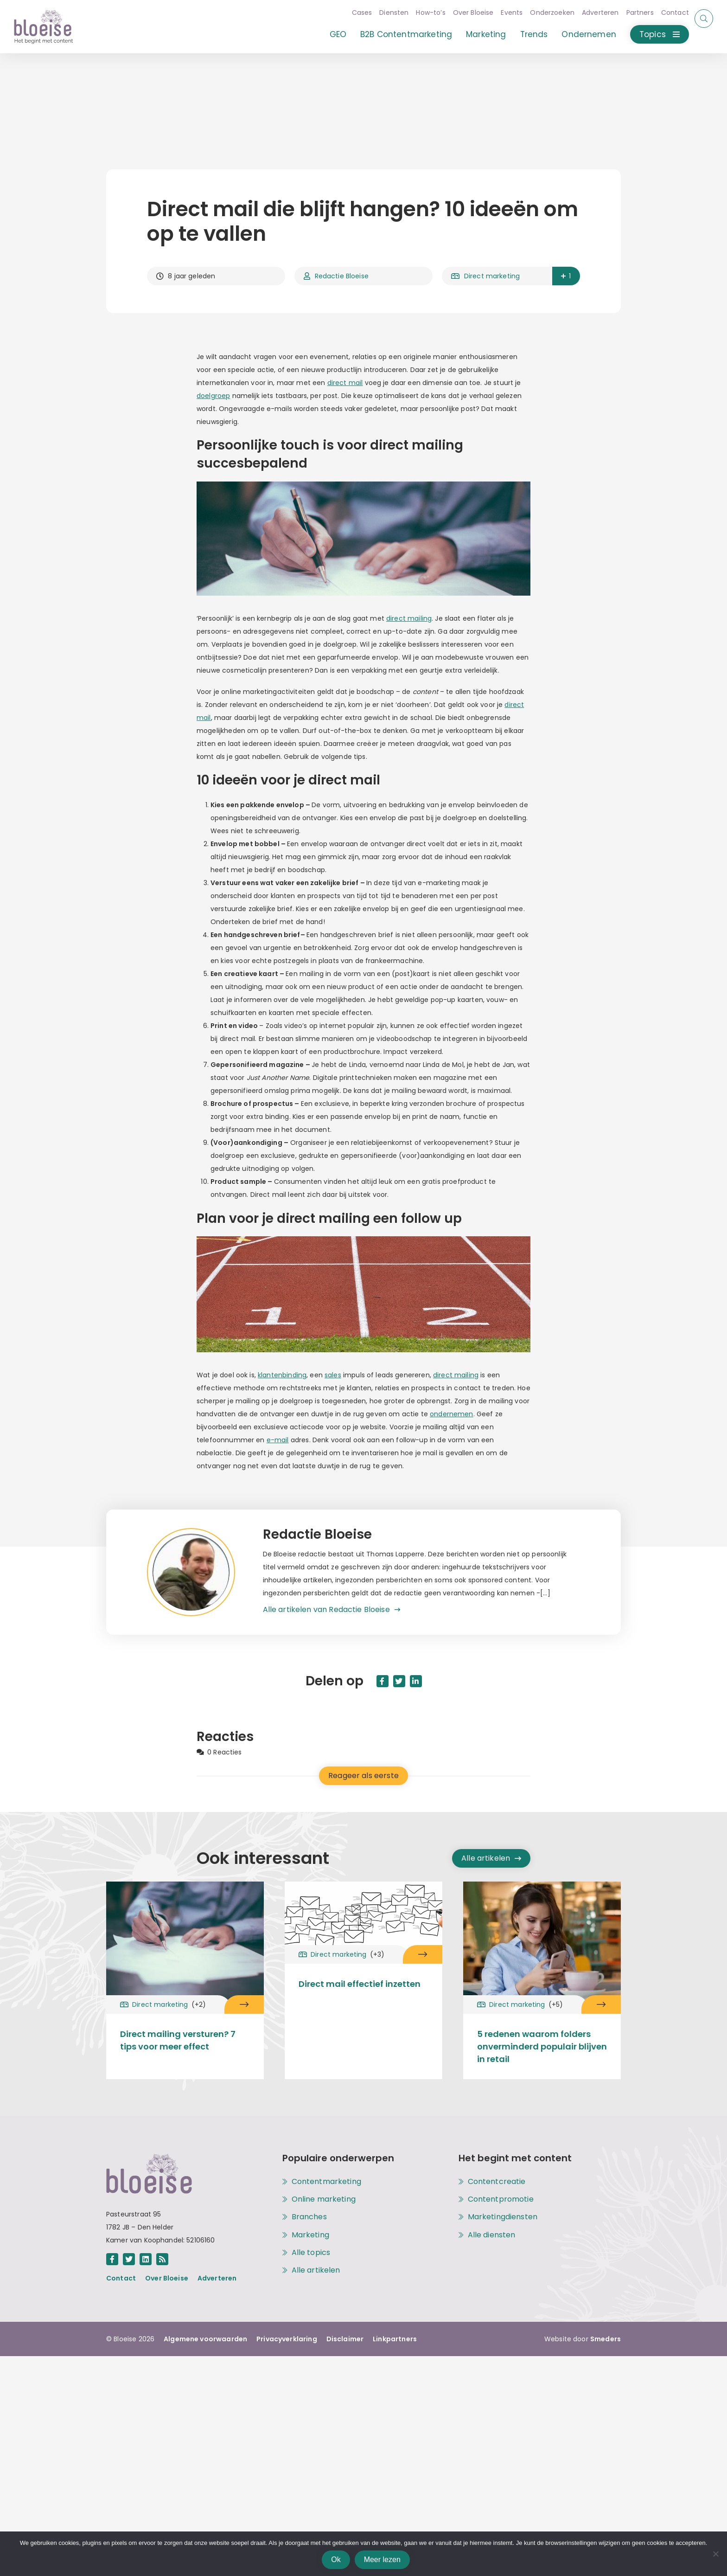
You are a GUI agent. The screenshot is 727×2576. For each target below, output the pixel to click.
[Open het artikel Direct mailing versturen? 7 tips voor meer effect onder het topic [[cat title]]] (185, 1941)
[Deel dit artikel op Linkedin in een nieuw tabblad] (416, 1681)
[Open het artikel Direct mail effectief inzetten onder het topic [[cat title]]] (363, 1916)
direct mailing (409, 618)
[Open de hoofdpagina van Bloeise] (43, 26)
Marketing (477, 34)
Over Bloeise (465, 12)
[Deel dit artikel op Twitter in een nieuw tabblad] (399, 1681)
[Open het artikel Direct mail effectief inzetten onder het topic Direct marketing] (422, 1954)
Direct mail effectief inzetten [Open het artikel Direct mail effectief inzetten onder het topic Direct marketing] (360, 1984)
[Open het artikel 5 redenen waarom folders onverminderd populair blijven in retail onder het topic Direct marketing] (601, 2004)
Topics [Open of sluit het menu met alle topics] (651, 34)
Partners (631, 12)
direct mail (345, 382)
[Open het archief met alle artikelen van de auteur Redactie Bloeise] (205, 1572)
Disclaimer (345, 2339)
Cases (354, 12)
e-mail (278, 1440)
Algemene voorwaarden (205, 2339)
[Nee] (715, 2553)
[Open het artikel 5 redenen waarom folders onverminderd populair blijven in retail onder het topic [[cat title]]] (542, 1941)
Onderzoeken (544, 12)
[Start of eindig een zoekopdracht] (704, 18)
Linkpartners (395, 2339)
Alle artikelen (316, 2270)
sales (333, 1375)
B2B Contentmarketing (398, 34)
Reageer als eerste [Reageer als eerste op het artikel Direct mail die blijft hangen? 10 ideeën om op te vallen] (363, 1775)
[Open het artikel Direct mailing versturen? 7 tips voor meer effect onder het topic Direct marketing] (244, 2004)
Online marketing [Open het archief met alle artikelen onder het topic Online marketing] (324, 2199)
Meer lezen (382, 2559)
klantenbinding (282, 1375)
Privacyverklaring (286, 2339)
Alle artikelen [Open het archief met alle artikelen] (491, 1858)
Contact (667, 12)
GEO (329, 34)
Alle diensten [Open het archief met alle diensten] (492, 2235)
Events (504, 12)
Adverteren (592, 12)
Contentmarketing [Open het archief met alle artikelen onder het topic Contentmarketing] (326, 2182)
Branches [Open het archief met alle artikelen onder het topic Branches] (309, 2217)
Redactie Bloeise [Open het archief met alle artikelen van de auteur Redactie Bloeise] (336, 276)
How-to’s (422, 12)
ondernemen (451, 1414)
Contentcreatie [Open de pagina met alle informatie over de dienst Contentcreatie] (497, 2182)
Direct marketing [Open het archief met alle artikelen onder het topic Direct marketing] (485, 276)
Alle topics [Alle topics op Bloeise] (311, 2253)
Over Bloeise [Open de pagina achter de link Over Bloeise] (166, 2278)
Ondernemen (581, 34)
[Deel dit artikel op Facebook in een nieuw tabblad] (382, 1681)
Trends (526, 34)
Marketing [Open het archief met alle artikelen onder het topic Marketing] (310, 2235)
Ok (335, 2559)
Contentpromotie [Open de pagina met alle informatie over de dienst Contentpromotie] (501, 2199)
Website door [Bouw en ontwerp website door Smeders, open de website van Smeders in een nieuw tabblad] (582, 2339)
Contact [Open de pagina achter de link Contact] (121, 2278)
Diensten (385, 12)
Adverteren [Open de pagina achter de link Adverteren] (217, 2278)
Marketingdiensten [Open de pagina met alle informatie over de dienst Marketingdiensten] (503, 2217)
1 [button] (565, 276)
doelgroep (213, 395)
